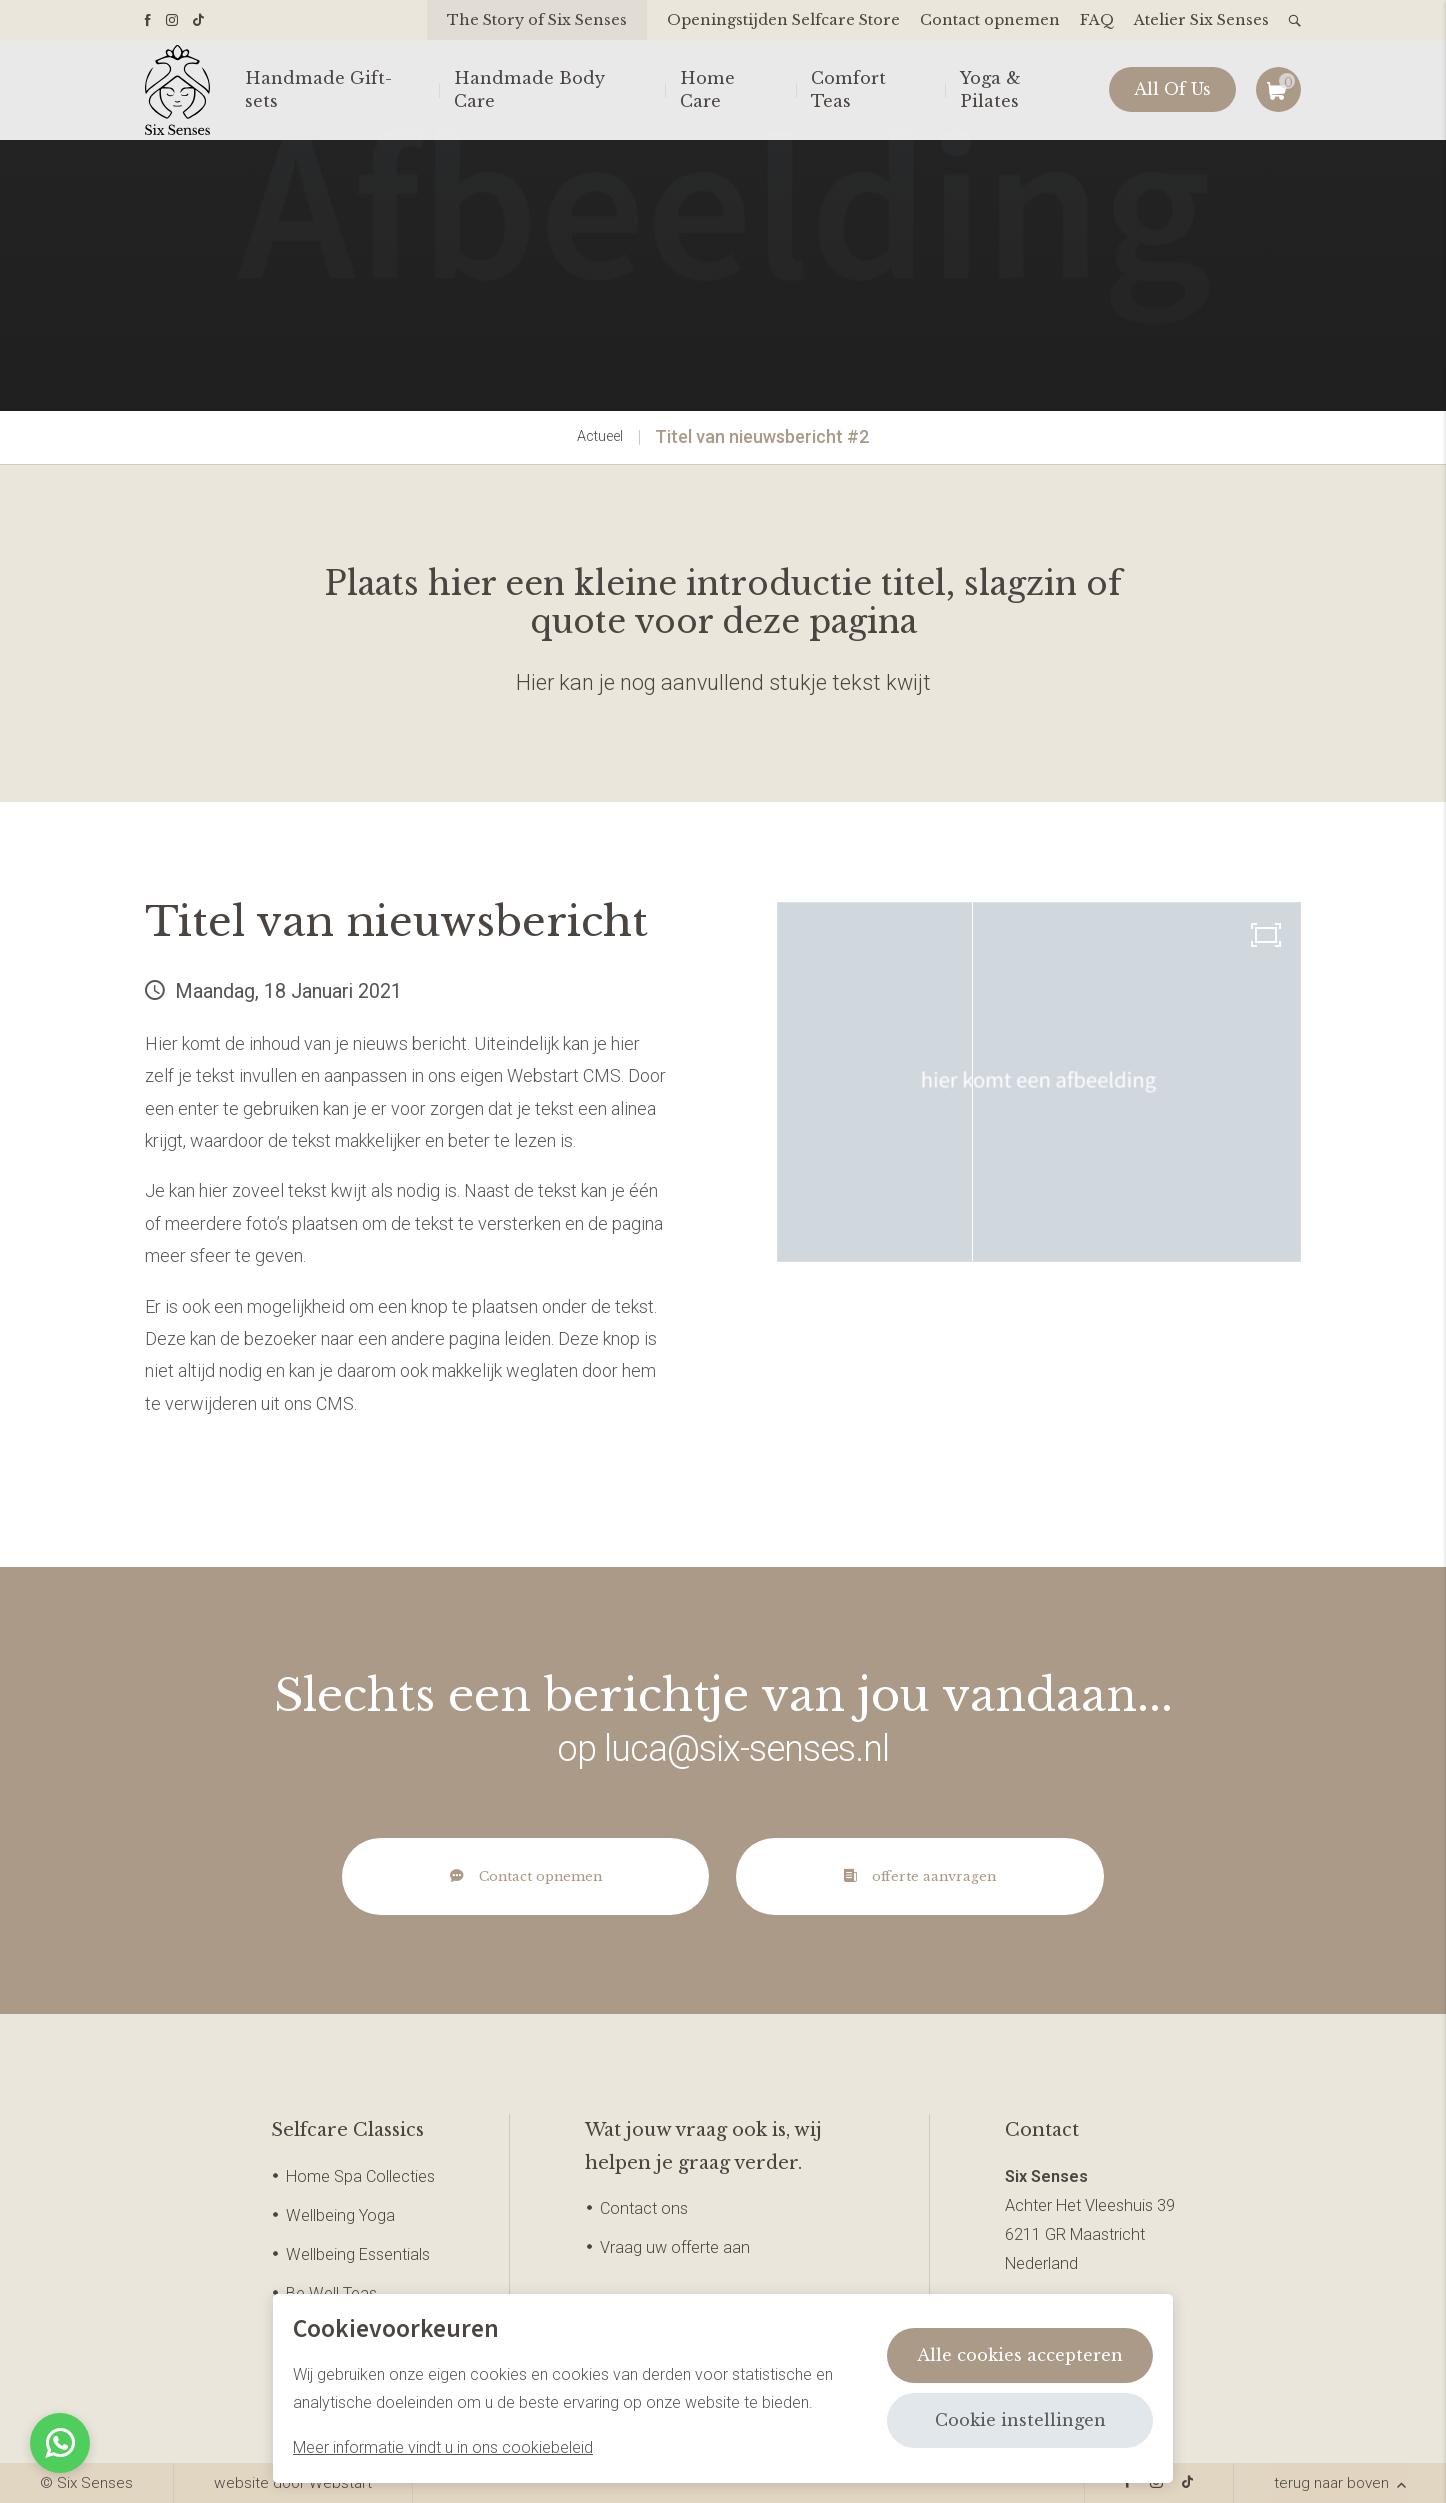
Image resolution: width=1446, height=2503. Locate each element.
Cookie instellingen (1020, 2420)
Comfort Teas (848, 89)
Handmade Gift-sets (318, 89)
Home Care (707, 89)
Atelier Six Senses (1201, 20)
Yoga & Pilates (990, 89)
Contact (1042, 2131)
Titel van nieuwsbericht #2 (762, 436)
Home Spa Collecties (360, 2176)
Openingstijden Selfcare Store (783, 20)
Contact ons (644, 2208)
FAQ (1097, 20)
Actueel (600, 436)
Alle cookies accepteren (1020, 2355)
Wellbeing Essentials (358, 2254)
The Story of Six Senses (537, 20)
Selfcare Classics (347, 2131)
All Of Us (1172, 90)
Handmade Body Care (529, 89)
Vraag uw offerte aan (675, 2247)
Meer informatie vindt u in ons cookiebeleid (443, 2447)
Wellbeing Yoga (340, 2215)
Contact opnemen (990, 20)
